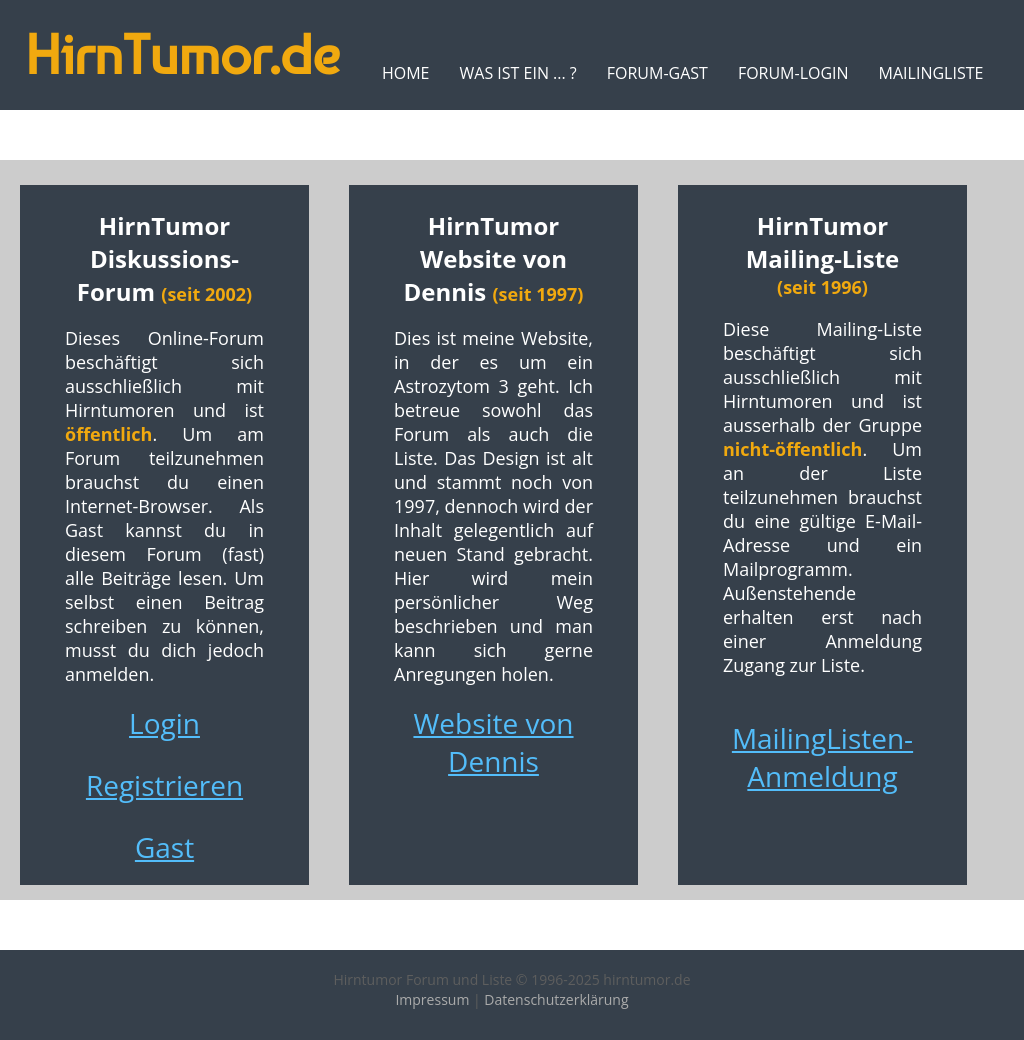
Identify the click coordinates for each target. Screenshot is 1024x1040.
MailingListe (931, 73)
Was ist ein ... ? (517, 73)
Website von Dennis (493, 742)
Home (406, 73)
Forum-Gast (657, 73)
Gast (164, 847)
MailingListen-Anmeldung (822, 757)
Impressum (432, 999)
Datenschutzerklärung (556, 999)
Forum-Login (793, 73)
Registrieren (164, 785)
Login (164, 723)
